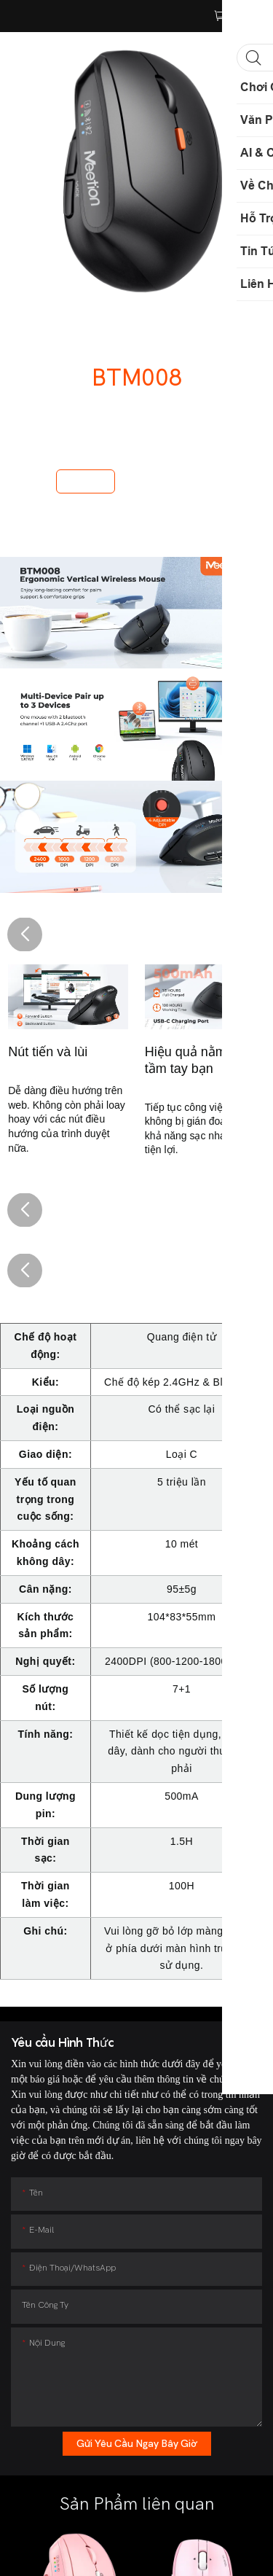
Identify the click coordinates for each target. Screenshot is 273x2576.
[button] (24, 934)
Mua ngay (86, 481)
